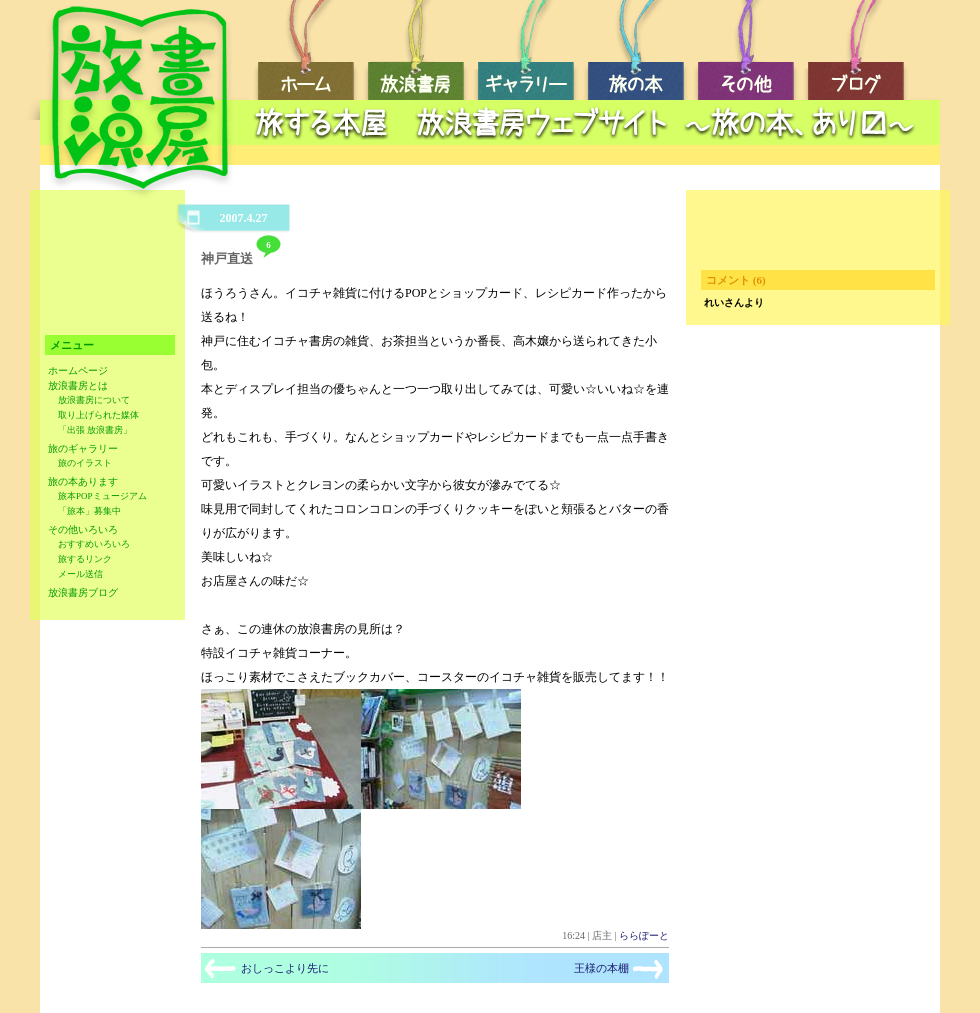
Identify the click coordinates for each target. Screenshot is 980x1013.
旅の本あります (83, 481)
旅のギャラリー (83, 448)
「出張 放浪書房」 (95, 430)
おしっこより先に (285, 968)
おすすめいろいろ (94, 544)
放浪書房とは (78, 385)
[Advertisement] (107, 267)
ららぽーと (644, 935)
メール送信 (80, 574)
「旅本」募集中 (89, 511)
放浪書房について (94, 400)
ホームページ (78, 370)
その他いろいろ (83, 529)
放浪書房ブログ (83, 592)
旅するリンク (85, 559)
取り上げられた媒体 (98, 415)
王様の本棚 (601, 968)
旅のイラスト (85, 463)
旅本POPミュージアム (102, 496)
